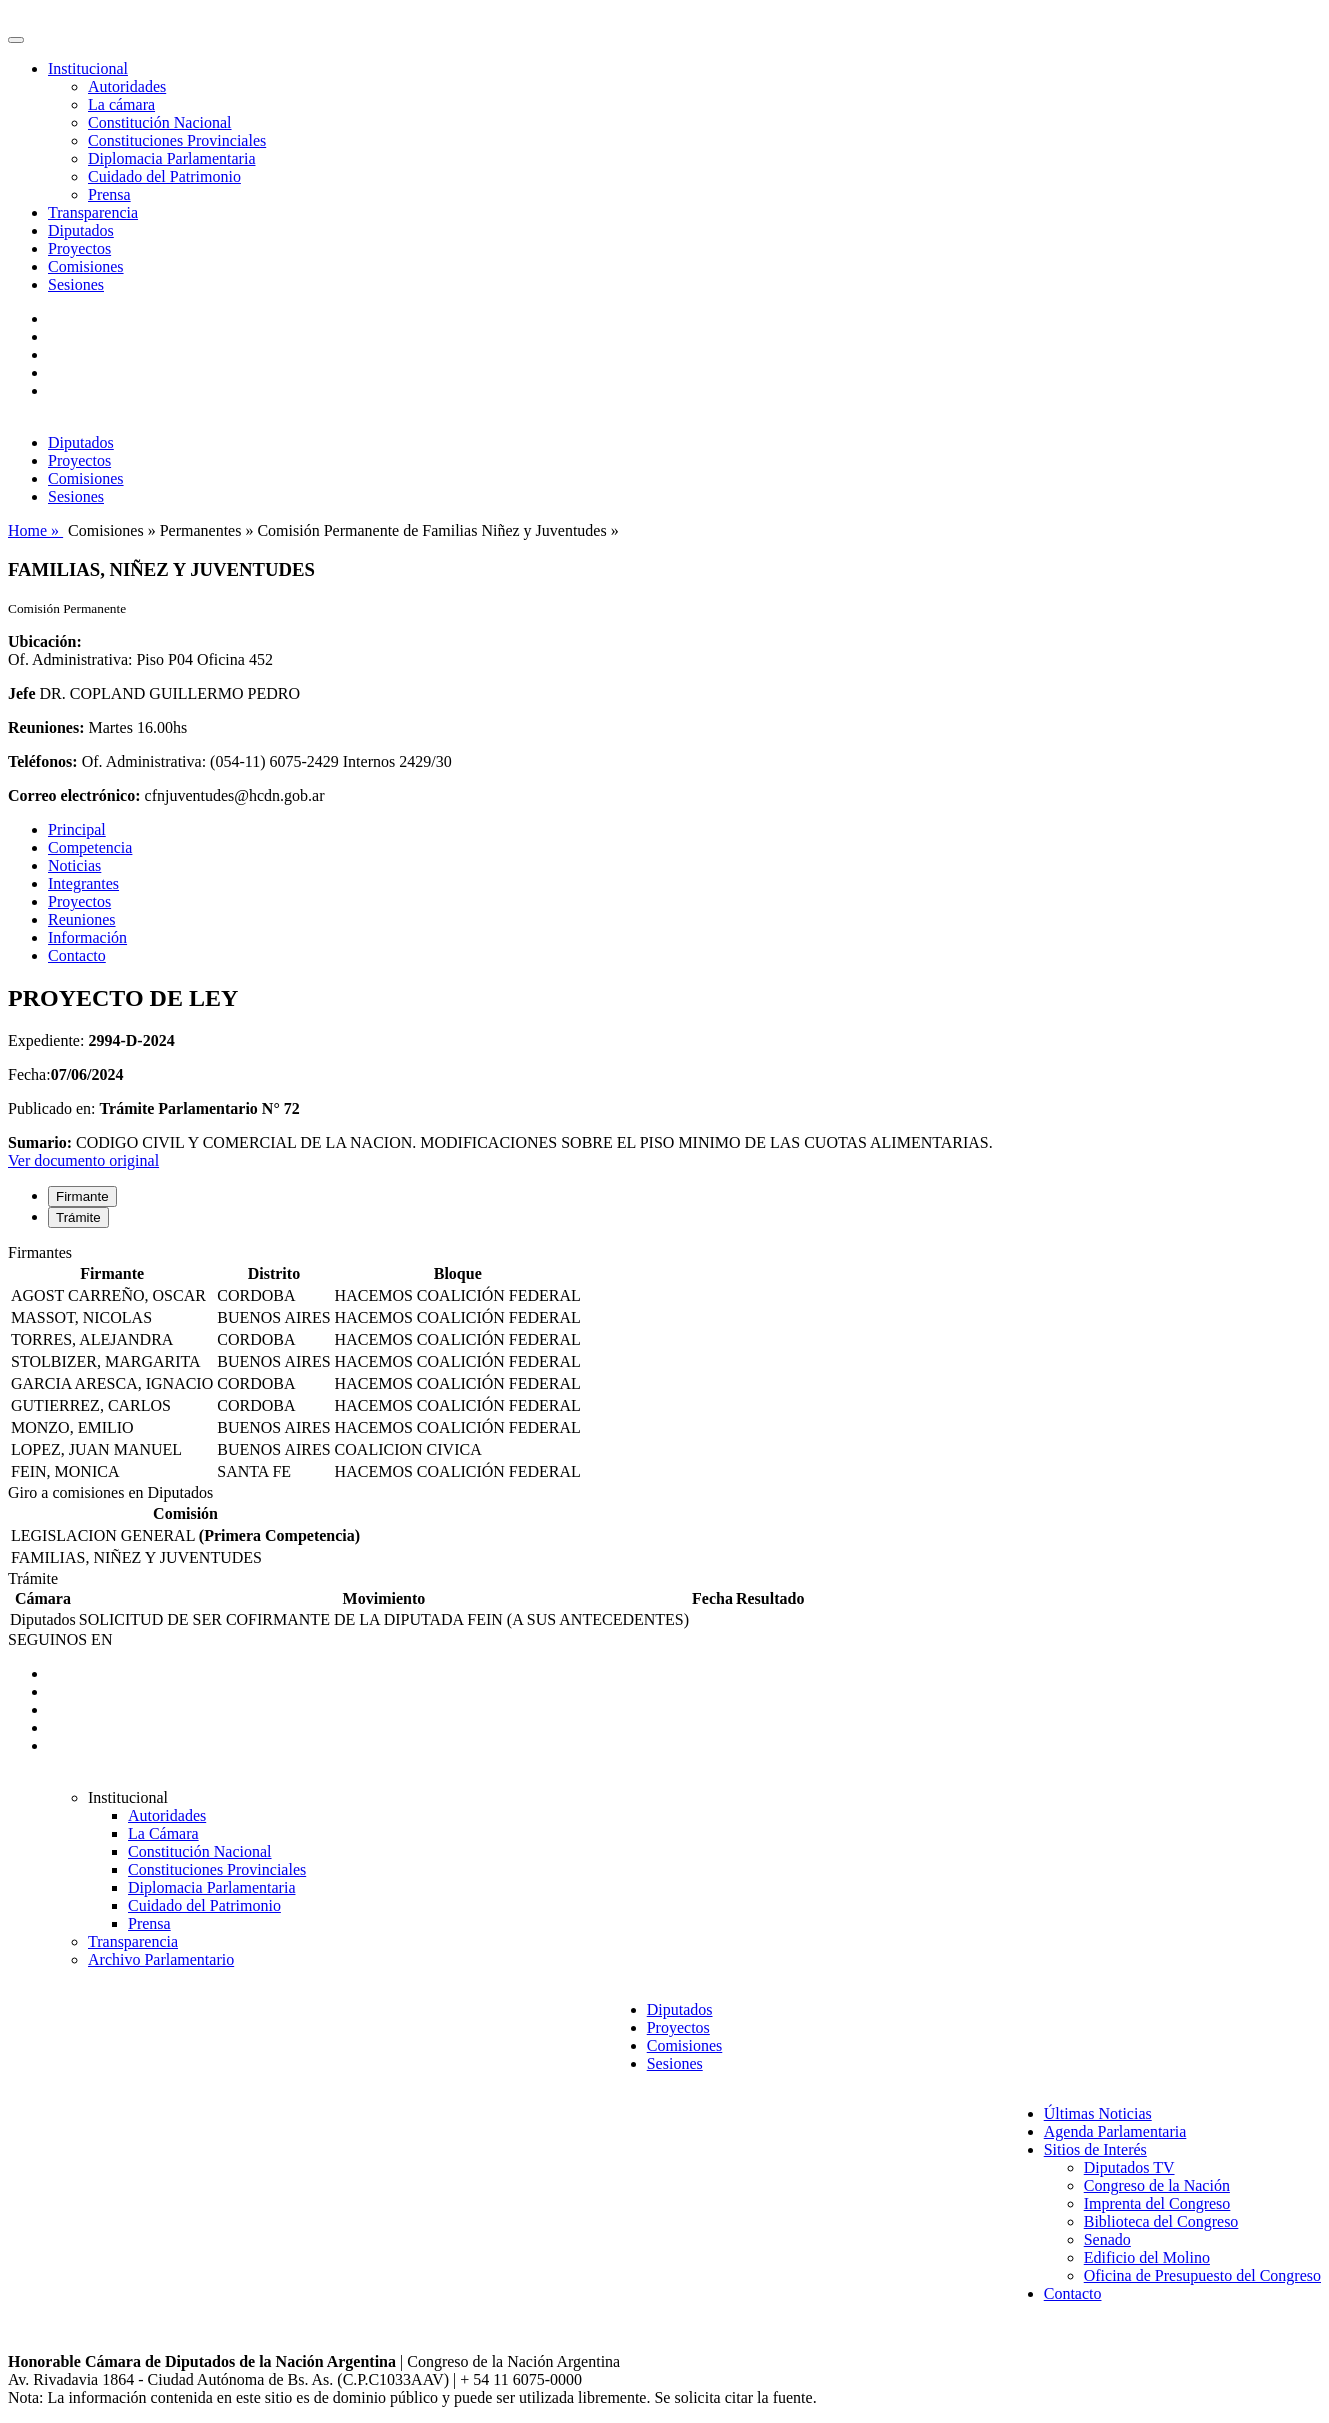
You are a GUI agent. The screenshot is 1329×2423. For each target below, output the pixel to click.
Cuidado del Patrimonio (164, 176)
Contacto (77, 955)
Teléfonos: (43, 761)
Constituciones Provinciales (177, 140)
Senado (1107, 2239)
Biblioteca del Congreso (1161, 2221)
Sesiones (76, 284)
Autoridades (127, 86)
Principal (77, 829)
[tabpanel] (664, 1364)
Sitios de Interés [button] (1095, 2149)
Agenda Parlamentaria (1115, 2131)
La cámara (121, 104)
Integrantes (83, 883)
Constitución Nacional (160, 122)
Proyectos (79, 248)
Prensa (109, 194)
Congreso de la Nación (1157, 2185)
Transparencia (93, 212)
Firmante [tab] (82, 1196)
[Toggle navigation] (16, 40)
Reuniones (82, 919)
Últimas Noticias (1098, 2113)
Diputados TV (1129, 2167)
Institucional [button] (88, 68)
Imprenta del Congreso (1157, 2203)
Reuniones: (46, 727)
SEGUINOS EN (60, 1639)
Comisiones (86, 266)
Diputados (81, 230)
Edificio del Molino (1147, 2257)
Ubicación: (45, 641)
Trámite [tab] (78, 1217)
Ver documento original (83, 1160)
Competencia (90, 847)
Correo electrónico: (74, 795)
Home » (35, 530)
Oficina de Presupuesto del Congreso (1202, 2275)
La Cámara (163, 1833)
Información (87, 937)
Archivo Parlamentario (161, 1959)
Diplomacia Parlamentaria (171, 158)
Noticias (74, 865)
